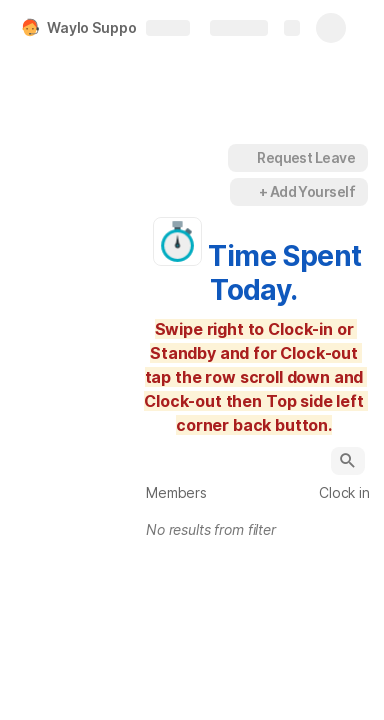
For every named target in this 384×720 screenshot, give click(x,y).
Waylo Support (97, 27)
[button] (206, 158)
